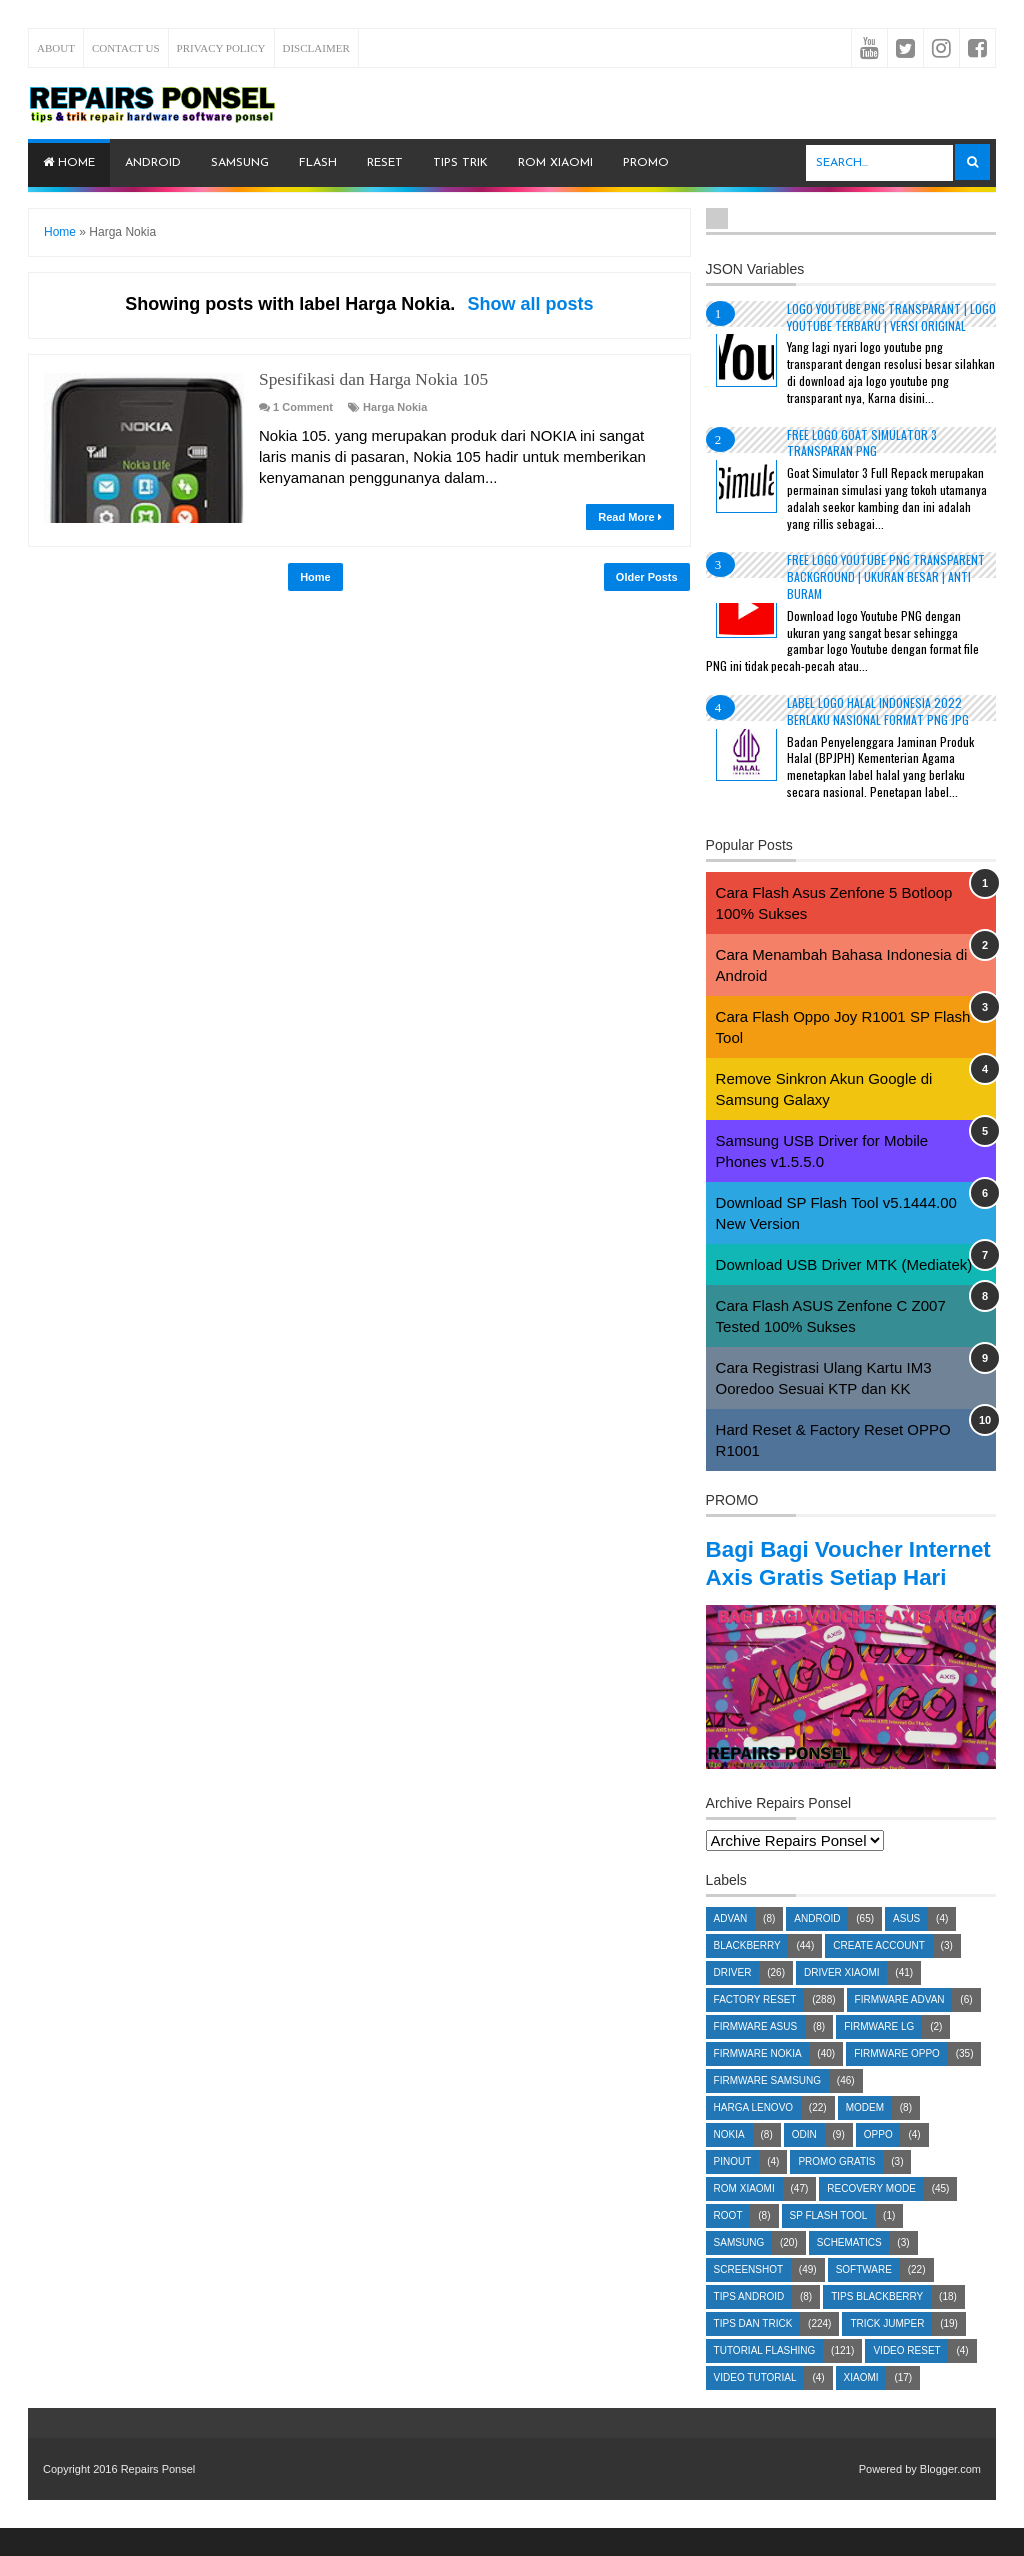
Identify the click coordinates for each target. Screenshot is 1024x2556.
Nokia (729, 2162)
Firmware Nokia (758, 2081)
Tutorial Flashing (765, 2378)
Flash (318, 163)
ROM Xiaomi (555, 163)
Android (153, 163)
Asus (906, 1946)
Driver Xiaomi (842, 2000)
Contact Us (126, 48)
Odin (804, 2162)
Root (728, 2243)
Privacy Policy (221, 48)
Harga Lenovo (753, 2135)
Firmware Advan (900, 2027)
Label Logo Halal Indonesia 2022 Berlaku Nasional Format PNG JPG (878, 711)
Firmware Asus (756, 2054)
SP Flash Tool (829, 2243)
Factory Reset (755, 2027)
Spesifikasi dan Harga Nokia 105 (371, 379)
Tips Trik (460, 163)
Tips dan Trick (753, 2351)
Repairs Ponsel (158, 2497)
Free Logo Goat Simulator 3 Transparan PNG (862, 443)
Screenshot (748, 2297)
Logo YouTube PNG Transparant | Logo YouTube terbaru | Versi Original (891, 317)
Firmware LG (879, 2054)
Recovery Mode (871, 2216)
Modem (865, 2135)
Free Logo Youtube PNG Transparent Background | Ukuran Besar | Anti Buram (886, 576)
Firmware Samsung (767, 2108)
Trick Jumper (887, 2351)
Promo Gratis (836, 2189)
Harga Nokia (395, 407)
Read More (629, 517)
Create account (879, 1973)
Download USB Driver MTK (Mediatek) (844, 1264)
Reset (385, 163)
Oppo (878, 2162)
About (56, 48)
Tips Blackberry (877, 2324)
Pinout (733, 2189)
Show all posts (530, 304)
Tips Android (749, 2324)
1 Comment (303, 407)
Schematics (849, 2270)
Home (69, 162)
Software (864, 2297)
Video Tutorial (755, 2405)
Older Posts (647, 577)
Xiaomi (861, 2405)
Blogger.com (950, 2497)
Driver (733, 2000)
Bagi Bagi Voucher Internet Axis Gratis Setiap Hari (816, 1576)
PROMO (646, 163)
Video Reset (906, 2378)
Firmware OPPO (897, 2081)
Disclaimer (316, 48)
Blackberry (747, 1973)
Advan (731, 1946)
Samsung (240, 163)
